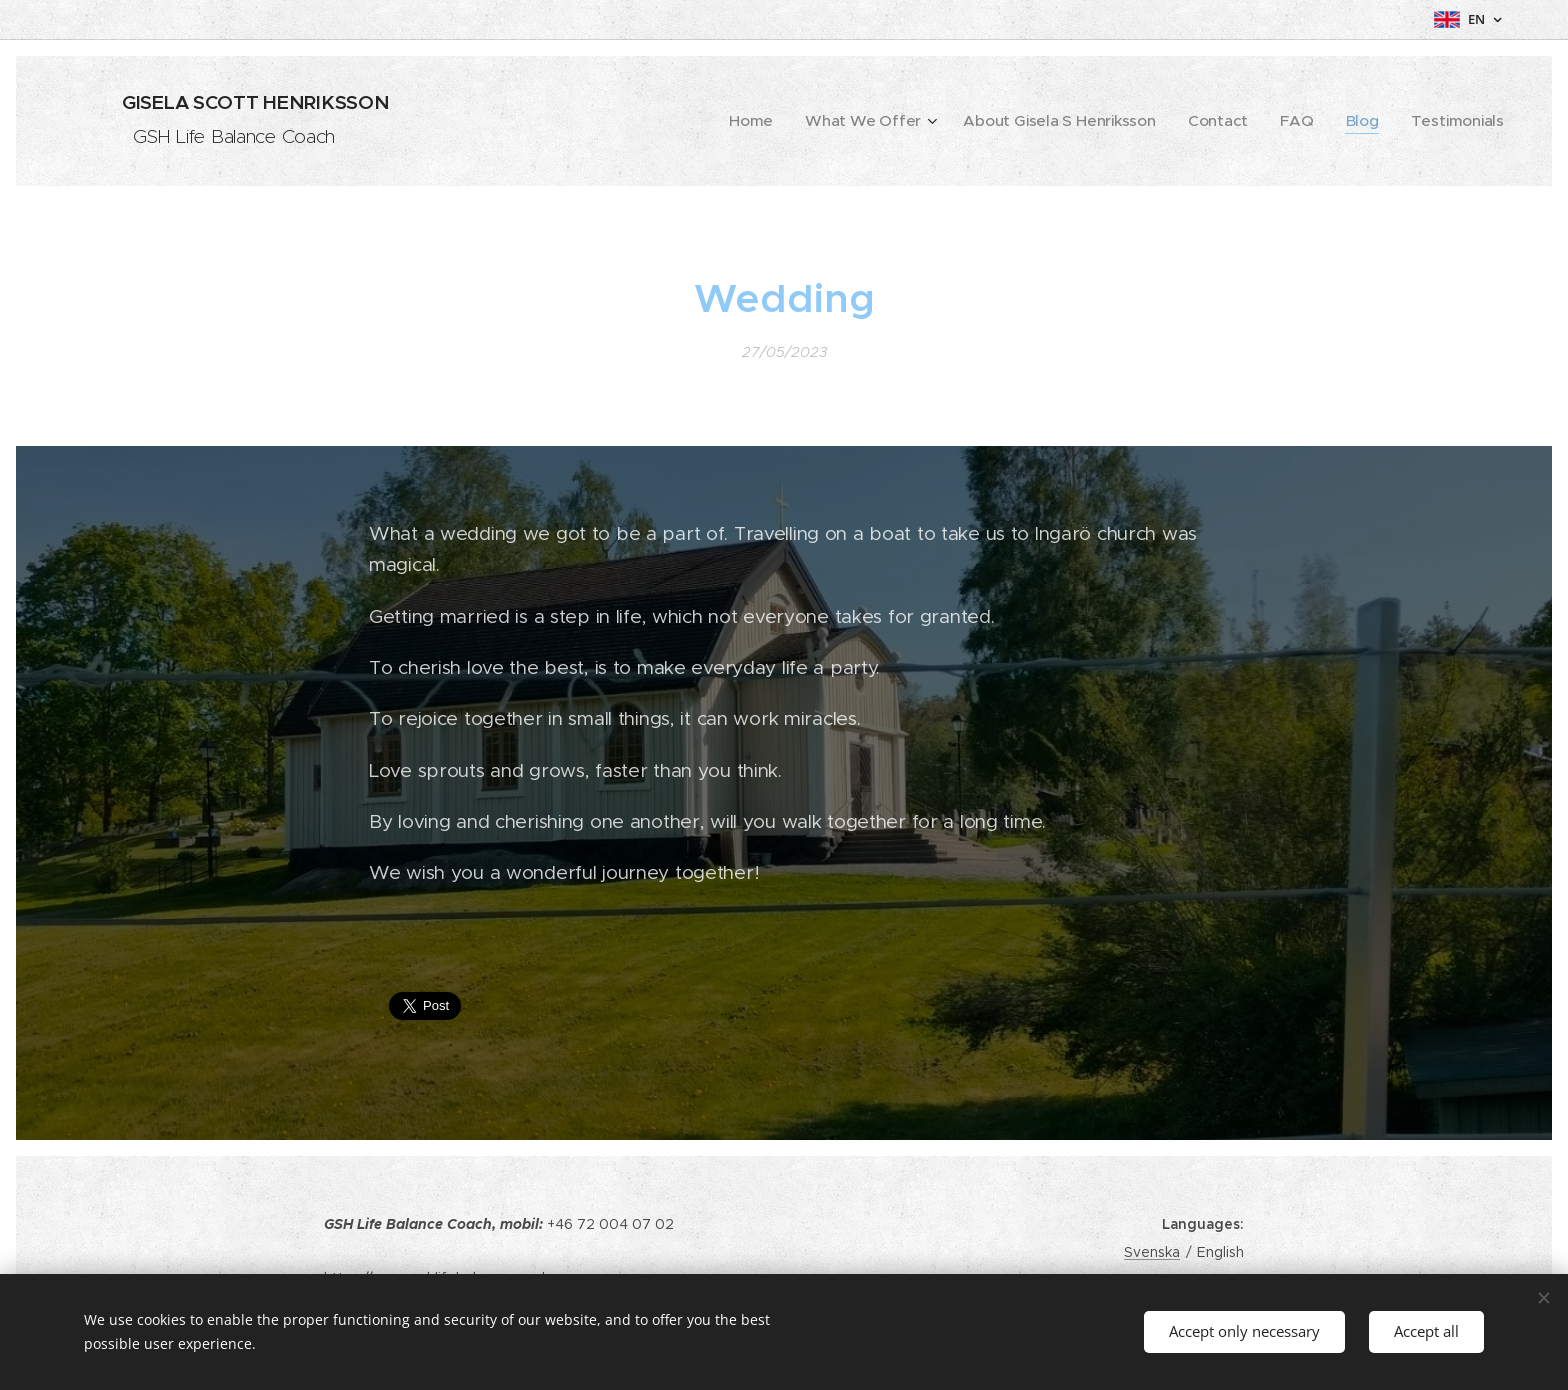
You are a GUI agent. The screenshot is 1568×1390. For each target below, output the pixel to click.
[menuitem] (821, 121)
